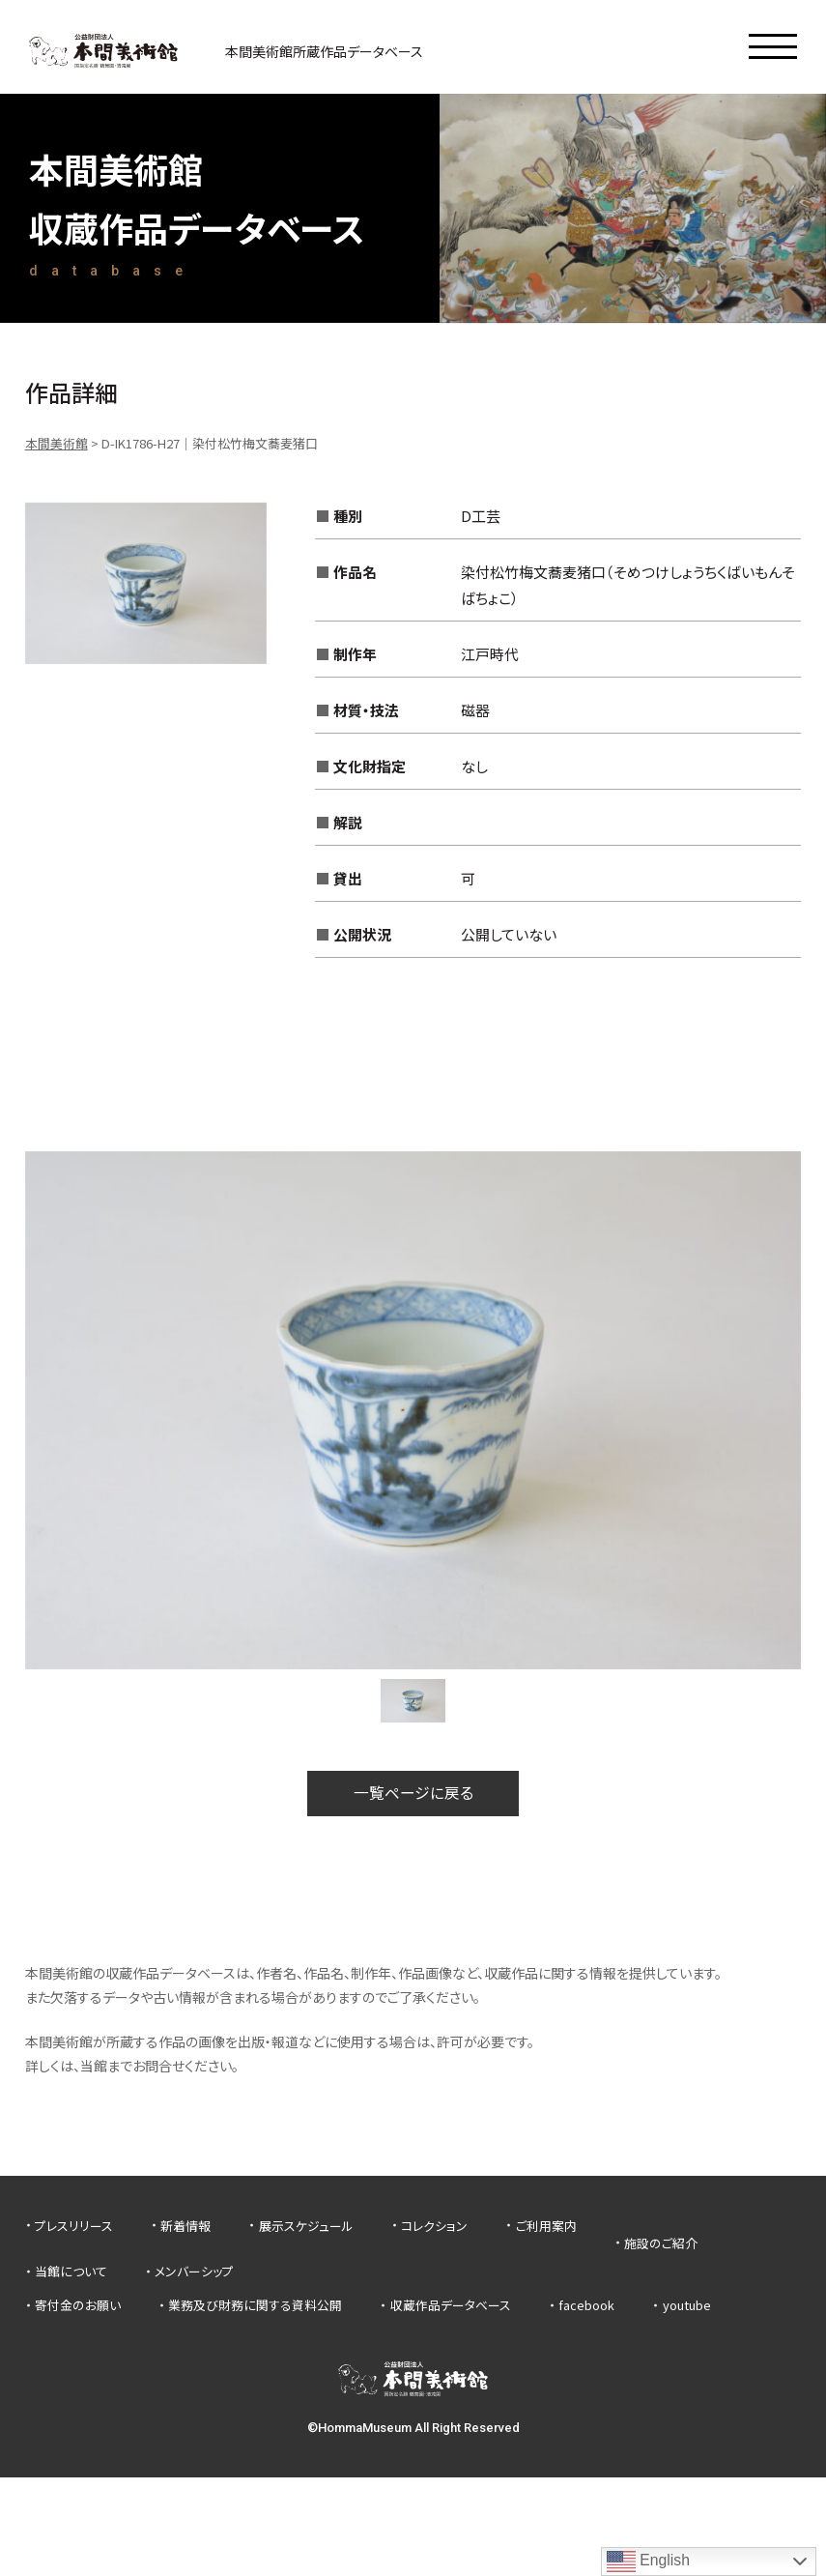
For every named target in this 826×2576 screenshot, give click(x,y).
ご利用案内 (546, 2225)
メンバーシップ (194, 2272)
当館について (71, 2272)
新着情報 (185, 2225)
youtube (687, 2306)
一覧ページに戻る (413, 1793)
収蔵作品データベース (450, 2306)
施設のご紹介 (661, 2243)
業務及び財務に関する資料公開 (255, 2306)
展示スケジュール (306, 2225)
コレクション (434, 2225)
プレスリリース (74, 2225)
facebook (586, 2306)
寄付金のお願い (78, 2306)
